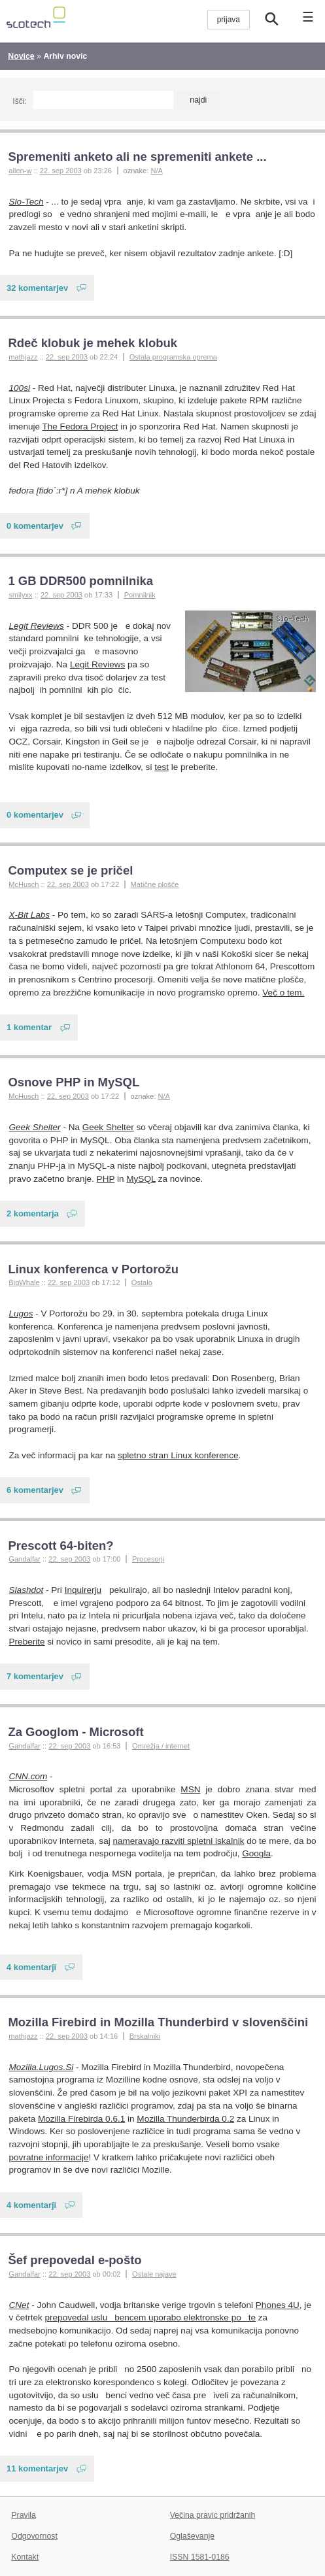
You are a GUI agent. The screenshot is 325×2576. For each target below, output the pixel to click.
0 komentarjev (35, 526)
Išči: (19, 101)
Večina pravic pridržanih (213, 2515)
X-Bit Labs (29, 915)
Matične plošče (155, 884)
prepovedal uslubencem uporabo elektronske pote (150, 2317)
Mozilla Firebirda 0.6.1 (81, 2119)
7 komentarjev (35, 1676)
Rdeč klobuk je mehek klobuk (92, 343)
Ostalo (141, 1282)
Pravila (23, 2515)
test (161, 767)
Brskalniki (144, 2036)
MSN (190, 1789)
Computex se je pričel (70, 870)
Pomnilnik (140, 595)
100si (19, 388)
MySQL (141, 1179)
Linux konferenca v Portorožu (93, 1269)
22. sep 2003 (61, 171)
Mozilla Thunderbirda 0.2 (185, 2119)
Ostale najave (154, 2274)
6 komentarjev (35, 1490)
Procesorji (148, 1559)
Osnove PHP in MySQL (73, 1082)
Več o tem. (283, 992)
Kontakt (25, 2557)
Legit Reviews (36, 626)
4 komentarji (31, 1967)
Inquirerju (83, 1590)
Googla (256, 1853)
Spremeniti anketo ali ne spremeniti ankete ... (137, 156)
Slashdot (26, 1590)
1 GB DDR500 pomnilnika (80, 581)
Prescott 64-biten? (60, 1545)
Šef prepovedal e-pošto (74, 2260)
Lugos (21, 1313)
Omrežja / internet (161, 1746)
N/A (156, 171)
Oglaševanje (192, 2536)
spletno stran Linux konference (178, 1455)
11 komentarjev (37, 2468)
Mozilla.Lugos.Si (41, 2067)
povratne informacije (49, 2157)
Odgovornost (34, 2536)
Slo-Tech (26, 202)
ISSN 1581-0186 (200, 2557)
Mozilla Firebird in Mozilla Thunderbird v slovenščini (158, 2022)
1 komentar (29, 1027)
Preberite (27, 1642)
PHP (106, 1179)
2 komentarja (33, 1213)
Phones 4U (277, 2305)
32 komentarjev (37, 288)
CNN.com (28, 1776)
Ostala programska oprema (173, 357)
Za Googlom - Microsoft (75, 1732)
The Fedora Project (80, 426)
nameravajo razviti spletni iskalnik (178, 1841)
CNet (19, 2305)
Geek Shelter (35, 1127)
